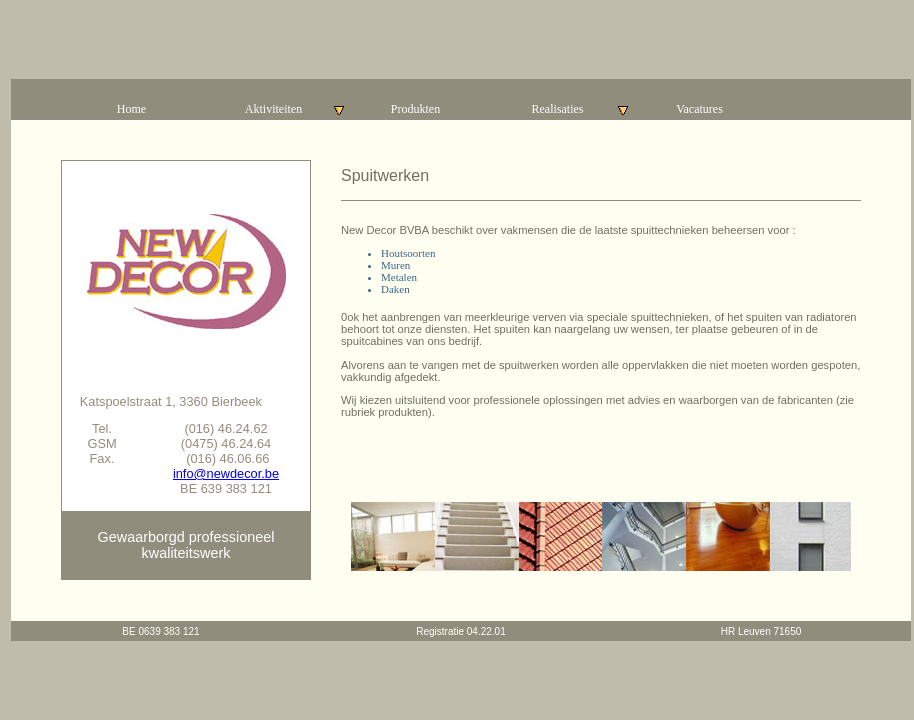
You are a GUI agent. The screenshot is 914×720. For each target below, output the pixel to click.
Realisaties (581, 109)
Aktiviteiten (295, 109)
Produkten (415, 109)
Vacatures (699, 109)
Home (131, 109)
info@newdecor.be (226, 473)
